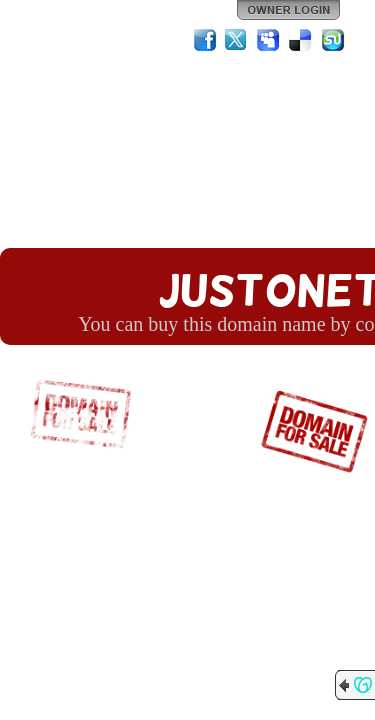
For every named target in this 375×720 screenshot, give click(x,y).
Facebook (205, 40)
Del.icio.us (301, 40)
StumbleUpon (333, 40)
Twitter (237, 40)
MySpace (269, 40)
